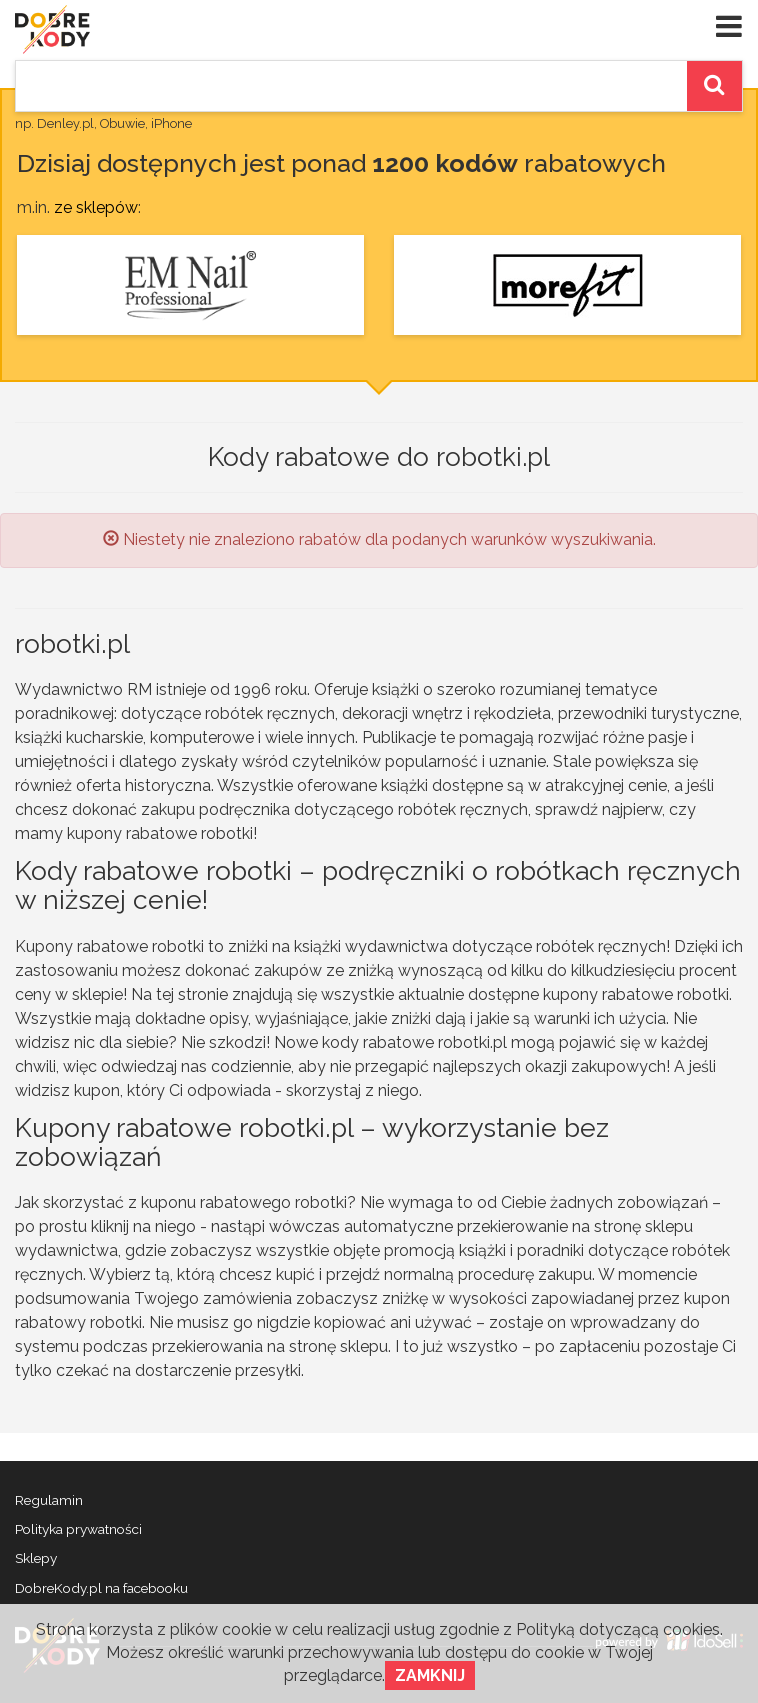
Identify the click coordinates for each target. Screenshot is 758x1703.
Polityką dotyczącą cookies (618, 1629)
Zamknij (430, 1675)
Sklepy (36, 1558)
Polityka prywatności (78, 1529)
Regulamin (49, 1500)
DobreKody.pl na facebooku (101, 1588)
